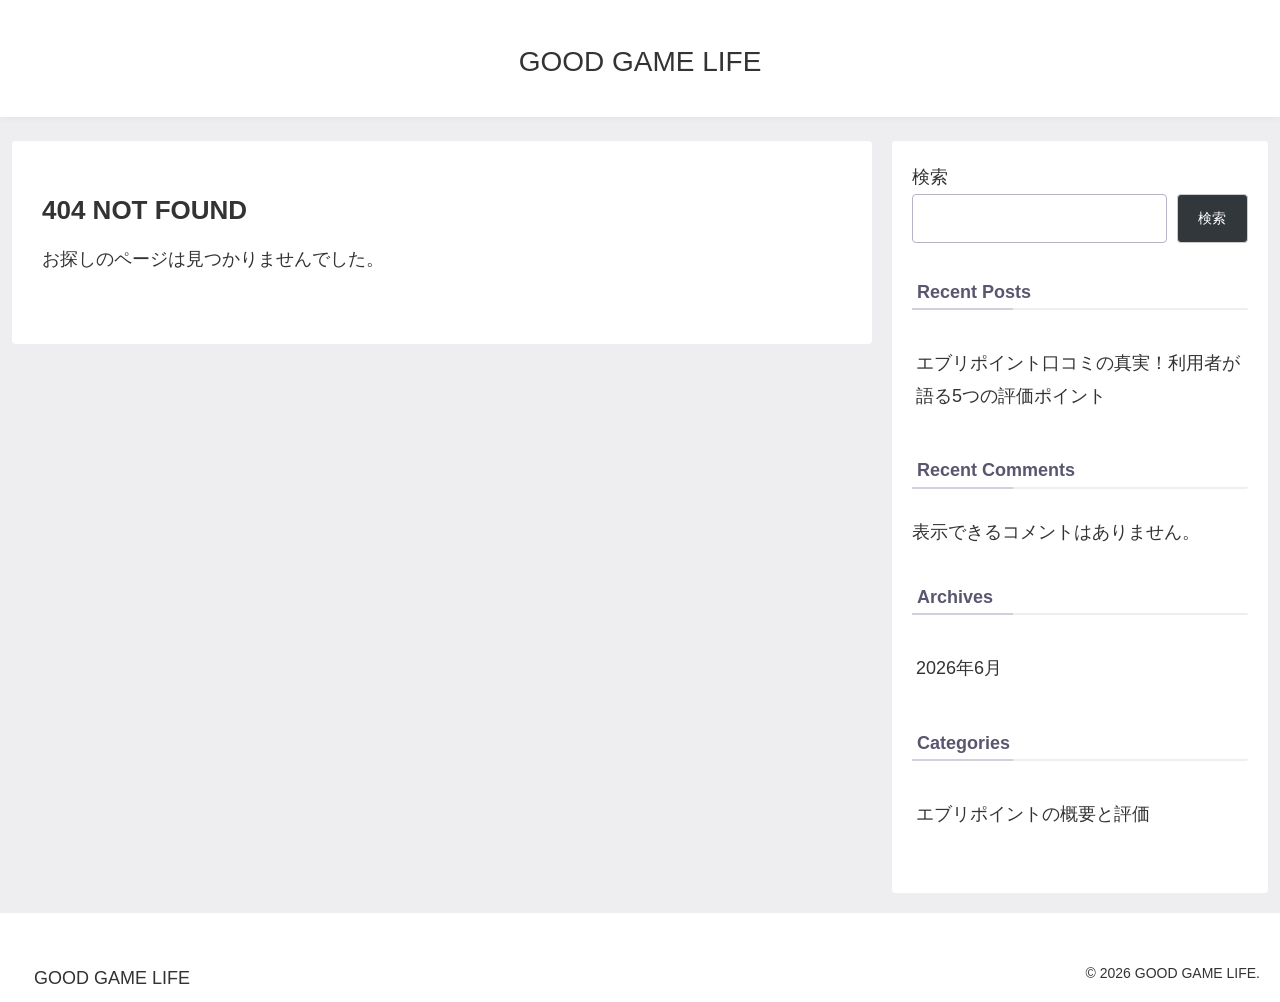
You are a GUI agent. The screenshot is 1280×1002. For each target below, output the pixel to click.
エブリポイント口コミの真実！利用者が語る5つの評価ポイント (1078, 379)
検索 (930, 177)
